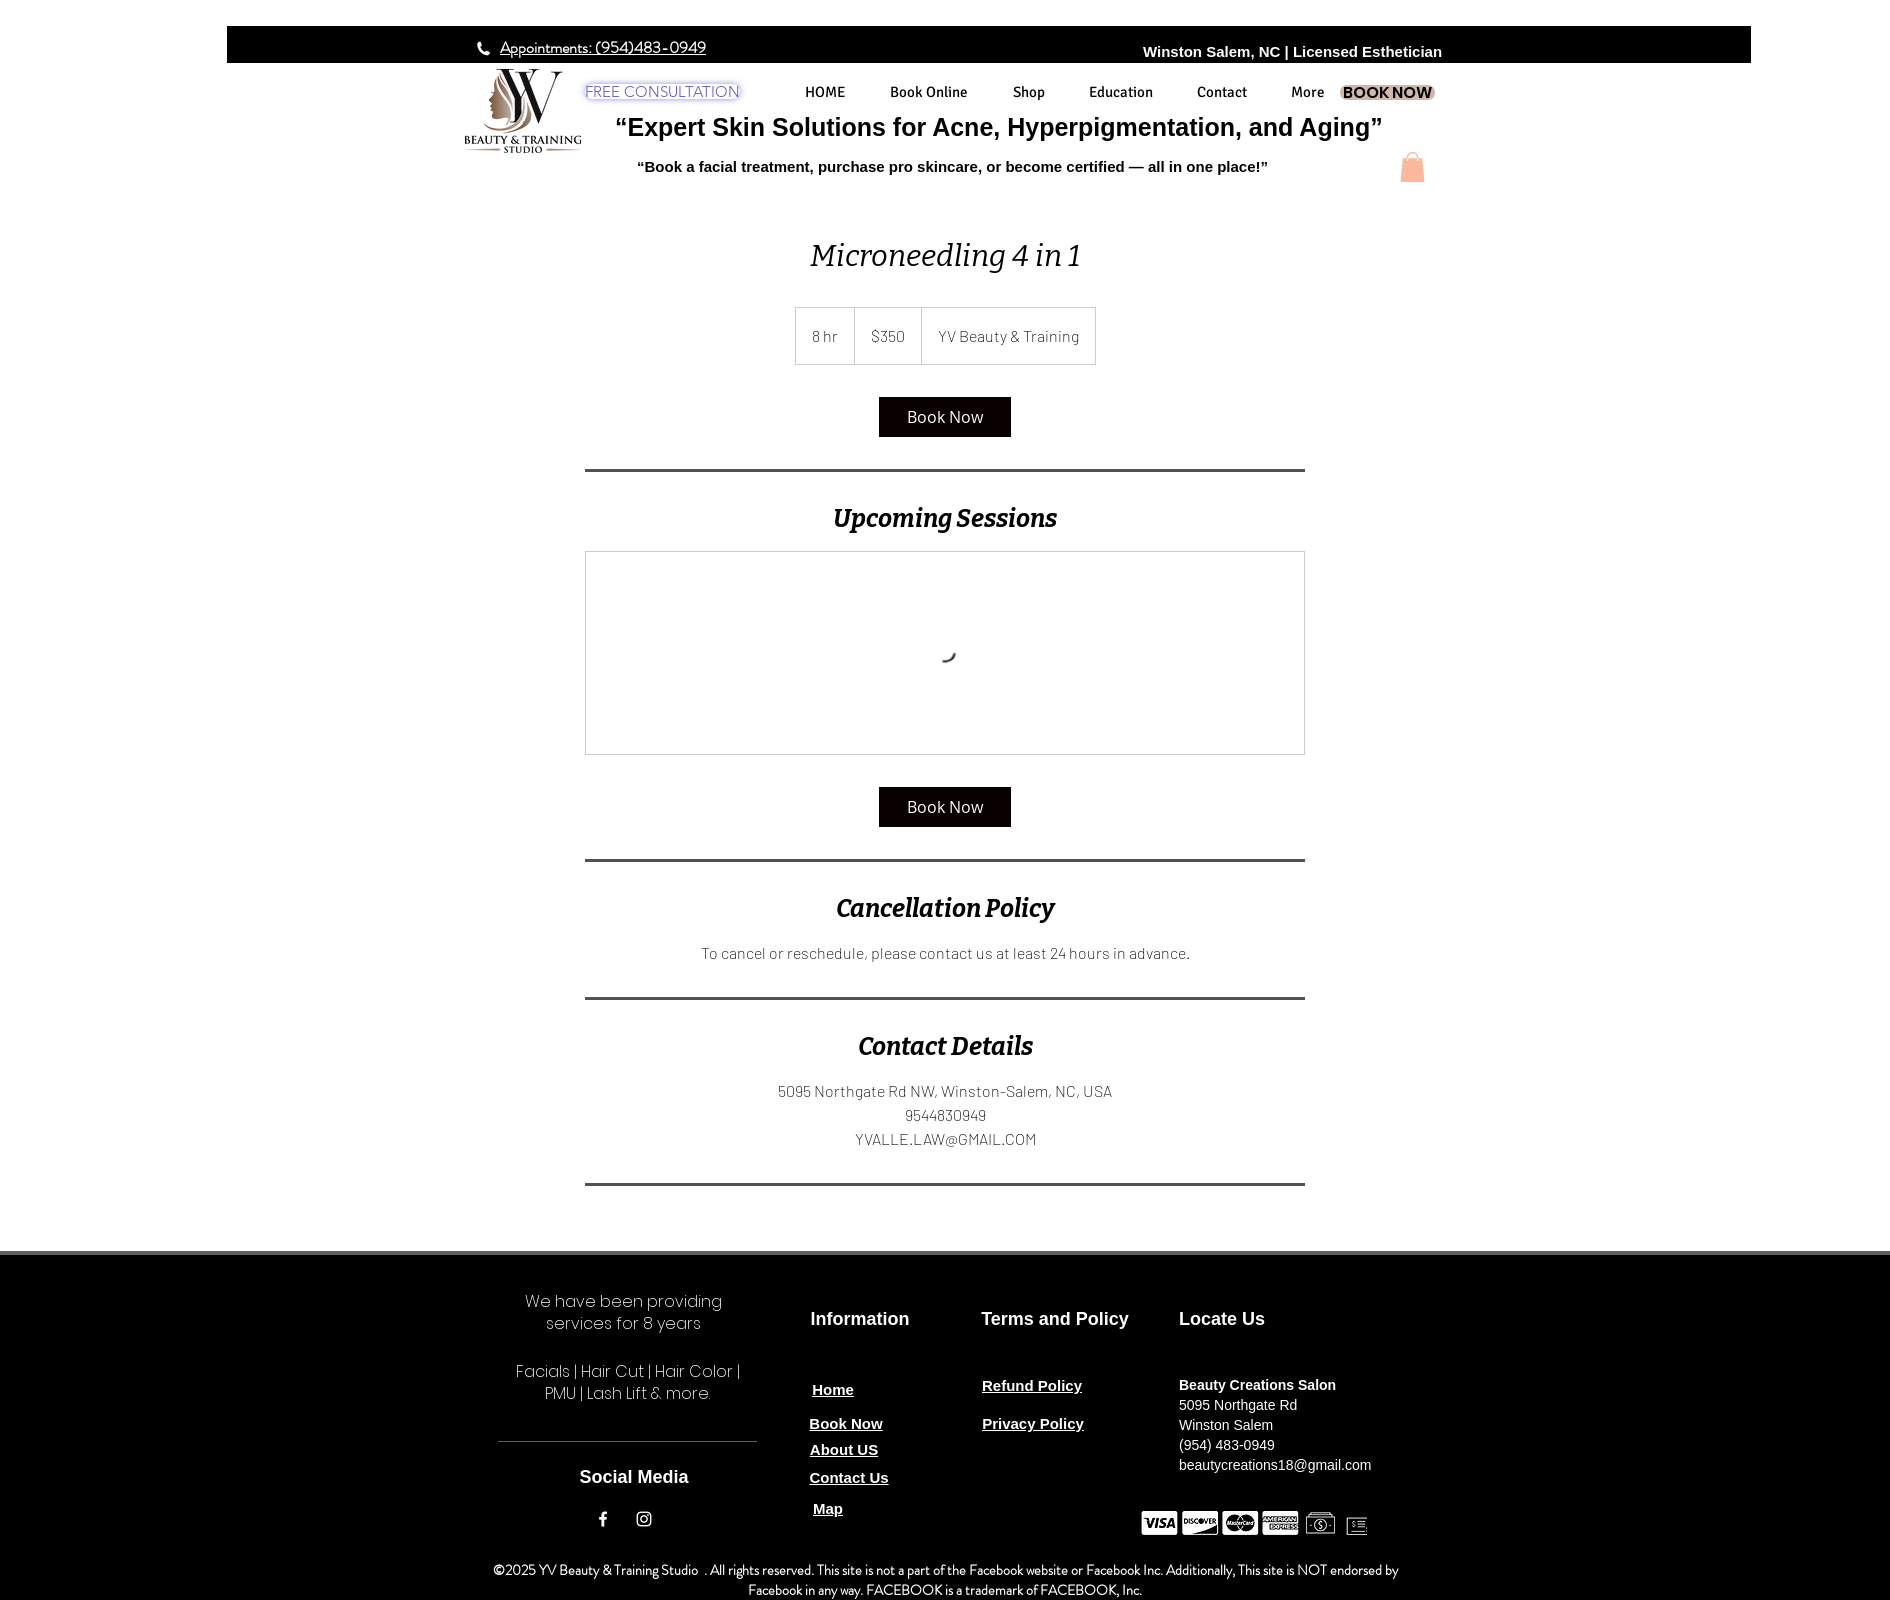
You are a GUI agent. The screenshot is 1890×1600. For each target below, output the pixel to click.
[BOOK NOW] (1387, 92)
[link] (945, 417)
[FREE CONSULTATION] (662, 91)
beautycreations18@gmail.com (1275, 1465)
